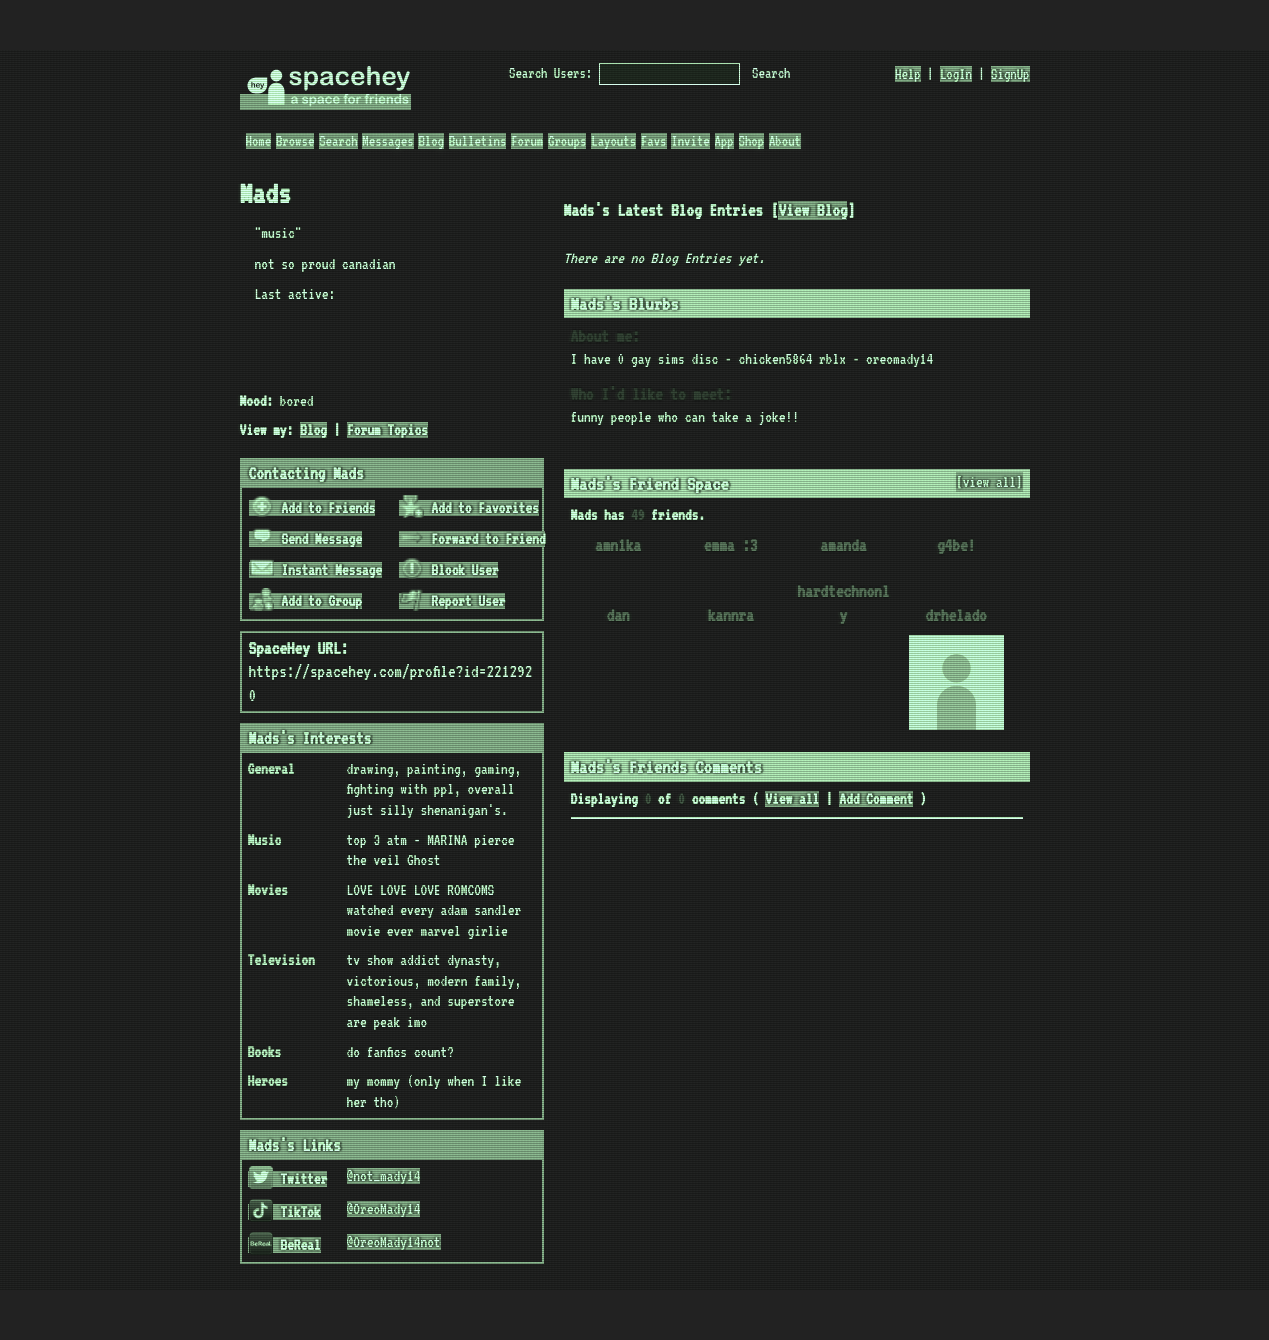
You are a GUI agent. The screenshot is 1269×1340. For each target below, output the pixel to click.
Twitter (288, 1179)
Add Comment (876, 799)
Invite (690, 141)
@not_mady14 (384, 1176)
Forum (527, 141)
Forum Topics (387, 430)
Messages (387, 141)
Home (259, 141)
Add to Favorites (469, 508)
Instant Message (316, 570)
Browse (295, 141)
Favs (654, 141)
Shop (752, 141)
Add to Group (306, 601)
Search (771, 73)
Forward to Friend (472, 539)
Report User (452, 601)
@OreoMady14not (394, 1242)
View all (792, 799)
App (724, 141)
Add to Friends (312, 508)
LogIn (956, 74)
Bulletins (478, 141)
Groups (567, 141)
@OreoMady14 (384, 1209)
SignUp (1010, 74)
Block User (449, 570)
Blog (431, 141)
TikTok (284, 1212)
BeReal (284, 1245)
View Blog (812, 210)
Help (908, 74)
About (785, 141)
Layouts (613, 141)
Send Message (306, 539)
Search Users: (550, 73)
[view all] (989, 482)
